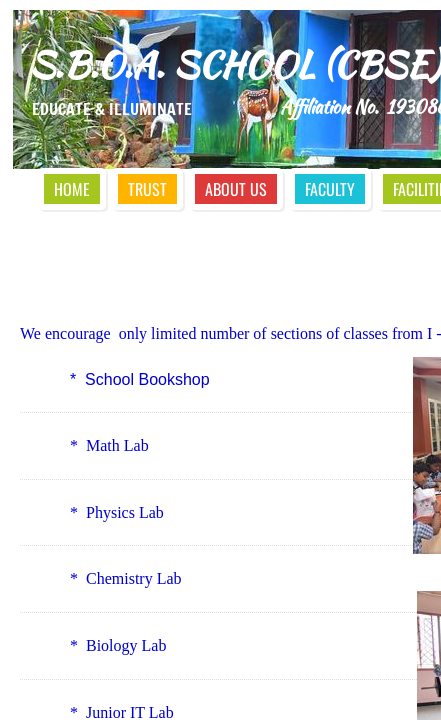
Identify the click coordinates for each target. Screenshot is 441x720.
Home (72, 189)
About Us (236, 189)
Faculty (330, 189)
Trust (147, 189)
